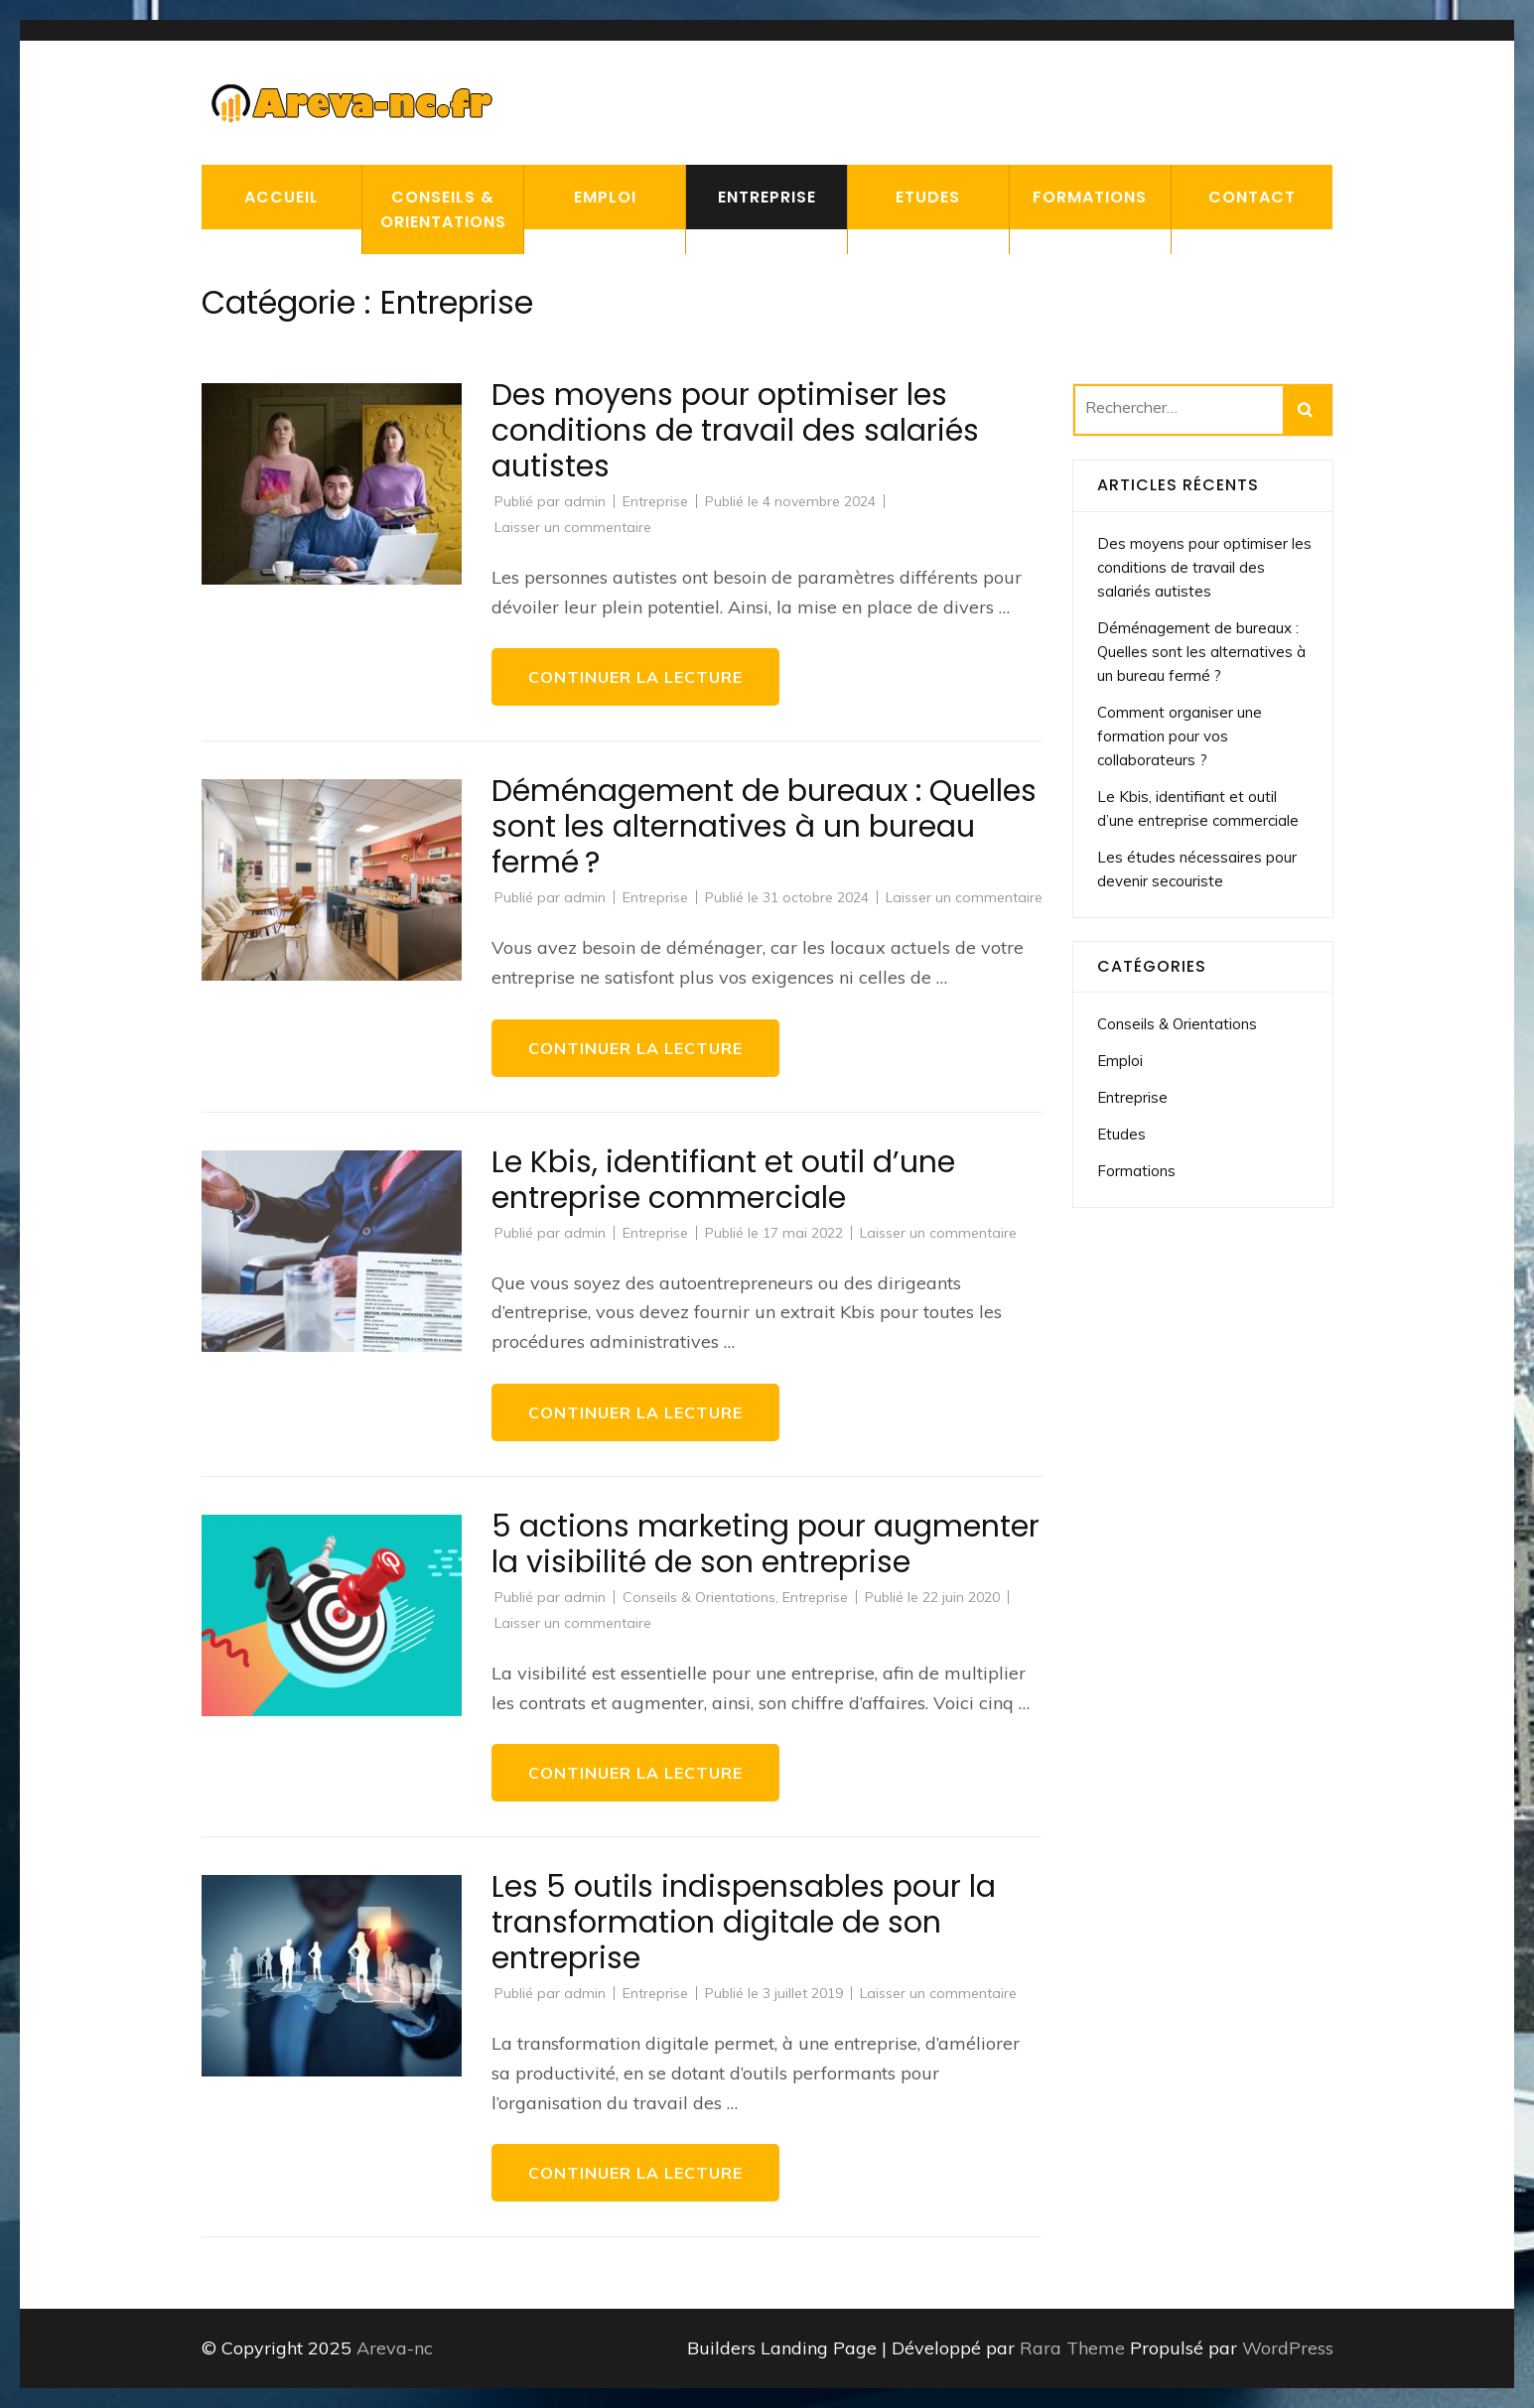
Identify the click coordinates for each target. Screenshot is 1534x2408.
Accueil (281, 197)
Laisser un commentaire (572, 527)
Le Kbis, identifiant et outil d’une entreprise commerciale (723, 1180)
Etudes (928, 197)
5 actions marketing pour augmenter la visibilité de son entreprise (765, 1544)
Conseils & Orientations (443, 209)
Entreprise (767, 197)
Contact (1252, 197)
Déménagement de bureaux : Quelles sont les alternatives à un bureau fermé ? (764, 826)
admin (585, 501)
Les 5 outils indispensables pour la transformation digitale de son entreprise (743, 1922)
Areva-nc (394, 2348)
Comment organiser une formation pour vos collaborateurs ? (1179, 736)
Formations (1090, 197)
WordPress (1287, 2348)
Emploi (605, 197)
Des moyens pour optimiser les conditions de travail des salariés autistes (735, 430)
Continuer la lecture (635, 677)
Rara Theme (1075, 2348)
